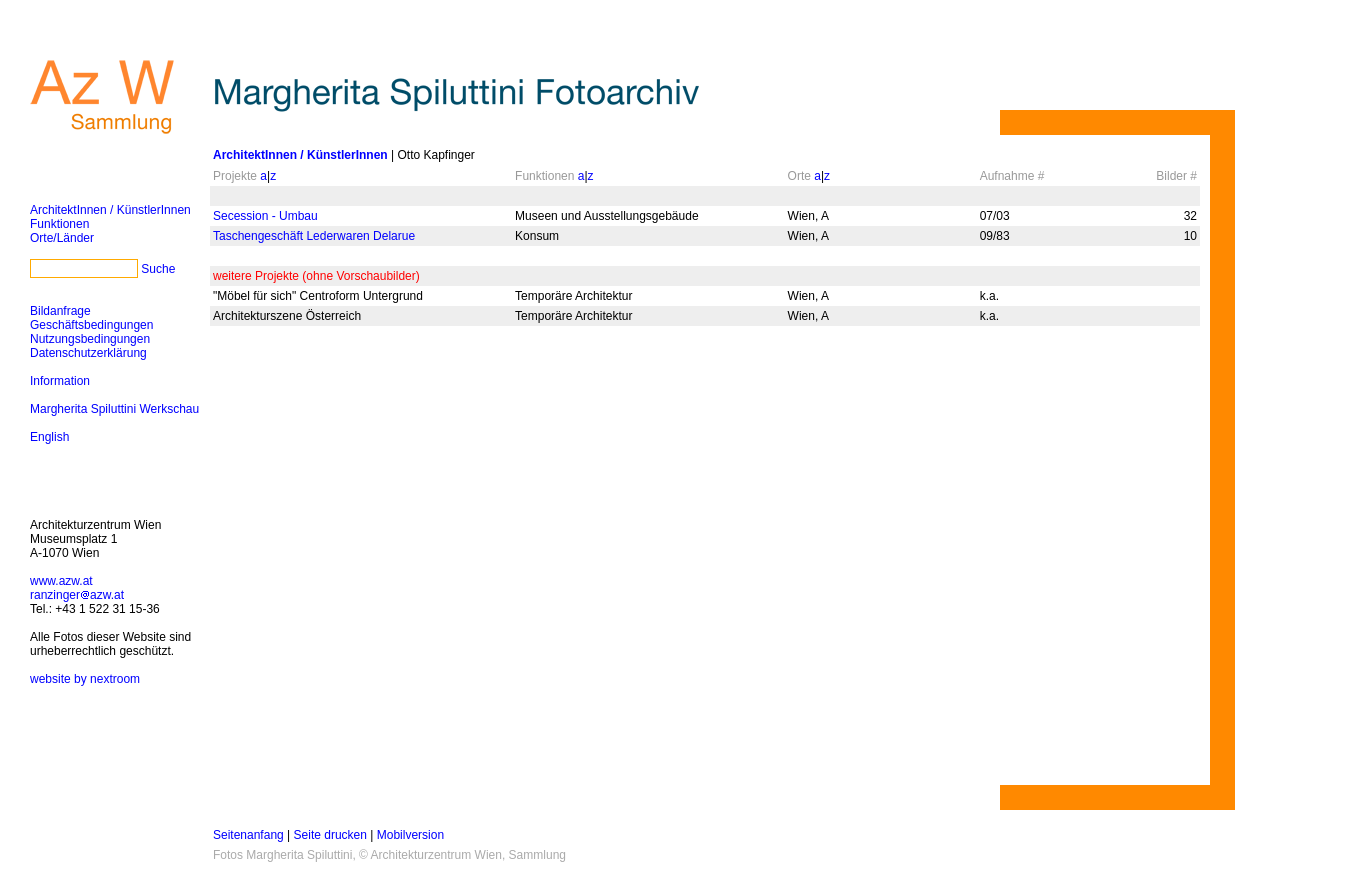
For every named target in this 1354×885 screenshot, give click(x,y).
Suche (158, 269)
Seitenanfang (248, 835)
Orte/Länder (62, 238)
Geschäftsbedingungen (91, 325)
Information (60, 381)
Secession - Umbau (265, 216)
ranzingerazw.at (77, 595)
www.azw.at (61, 581)
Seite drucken (330, 835)
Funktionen (59, 224)
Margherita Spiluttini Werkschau (114, 409)
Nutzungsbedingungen (90, 339)
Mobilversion (410, 835)
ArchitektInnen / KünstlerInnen (110, 210)
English (49, 437)
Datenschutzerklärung (88, 353)
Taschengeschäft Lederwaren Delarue (314, 236)
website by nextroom (85, 679)
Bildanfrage (60, 311)
